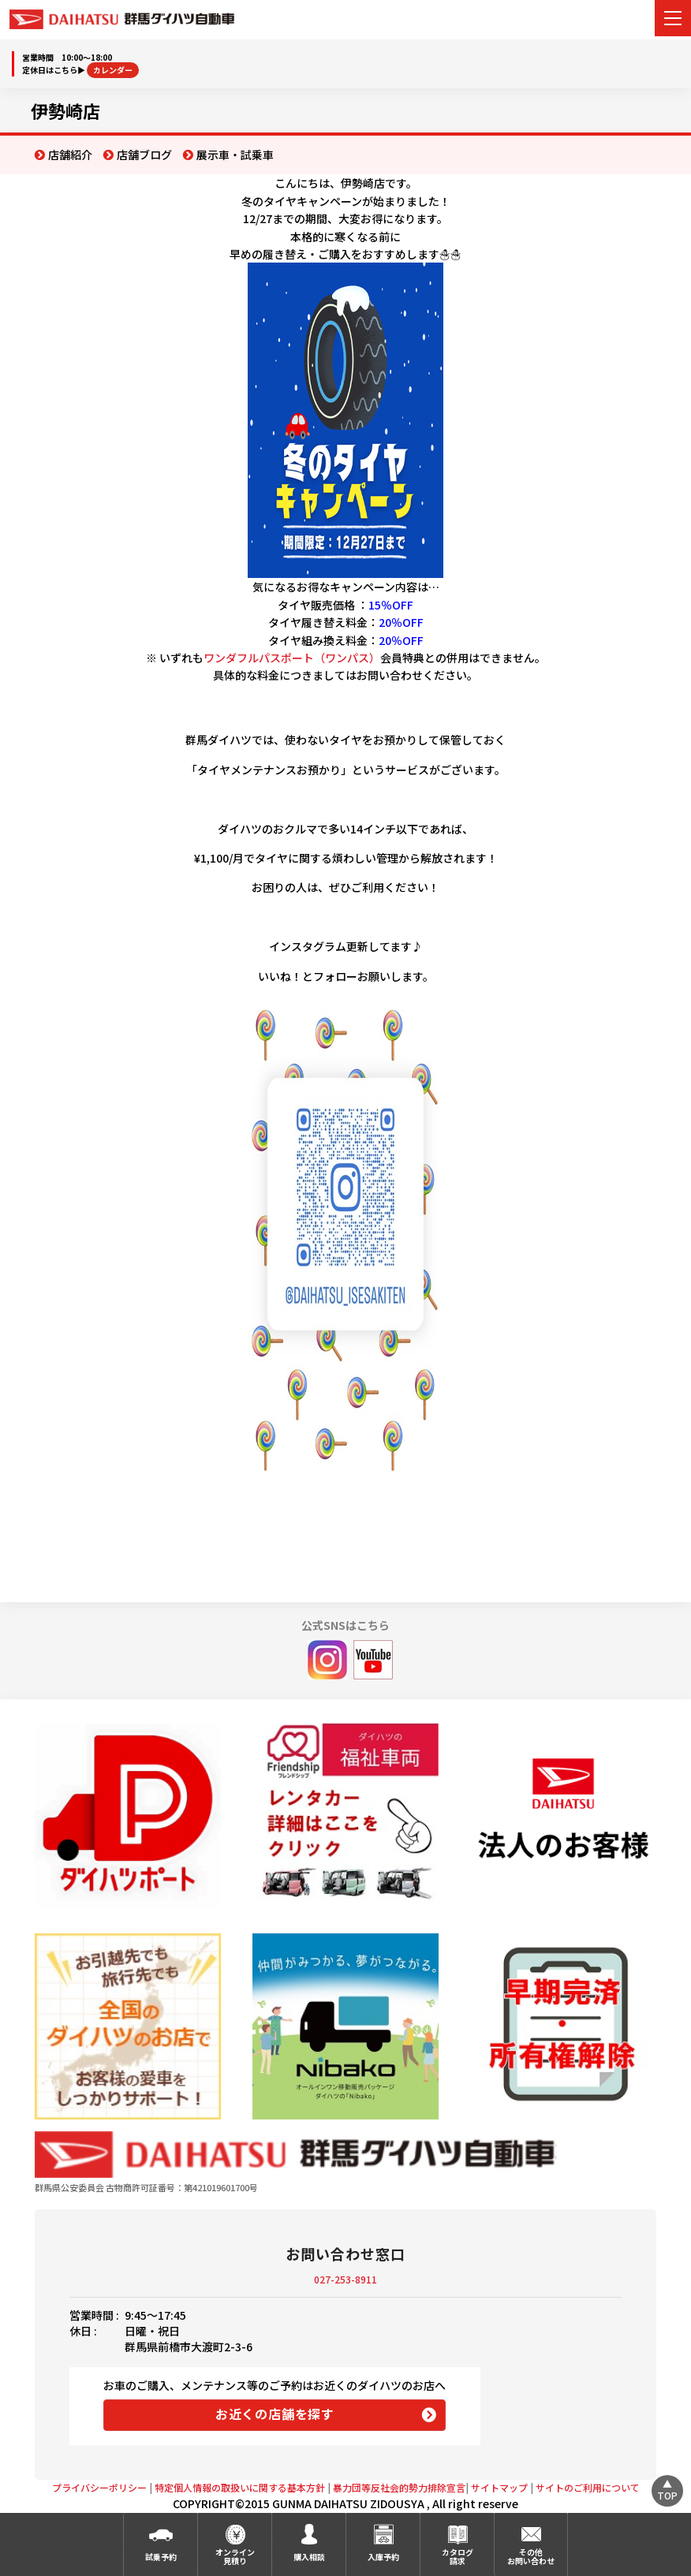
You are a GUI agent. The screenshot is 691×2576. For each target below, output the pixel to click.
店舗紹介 (70, 154)
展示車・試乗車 (235, 154)
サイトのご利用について (588, 2487)
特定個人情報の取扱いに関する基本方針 (240, 2487)
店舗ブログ (144, 154)
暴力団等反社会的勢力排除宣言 (399, 2487)
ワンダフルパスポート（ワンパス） (292, 657)
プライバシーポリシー (99, 2487)
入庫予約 (383, 2557)
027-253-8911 (345, 2279)
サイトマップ (499, 2487)
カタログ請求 (457, 2556)
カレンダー (113, 70)
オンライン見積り (235, 2556)
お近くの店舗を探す (274, 2413)
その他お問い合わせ (531, 2556)
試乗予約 (161, 2557)
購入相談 (309, 2557)
